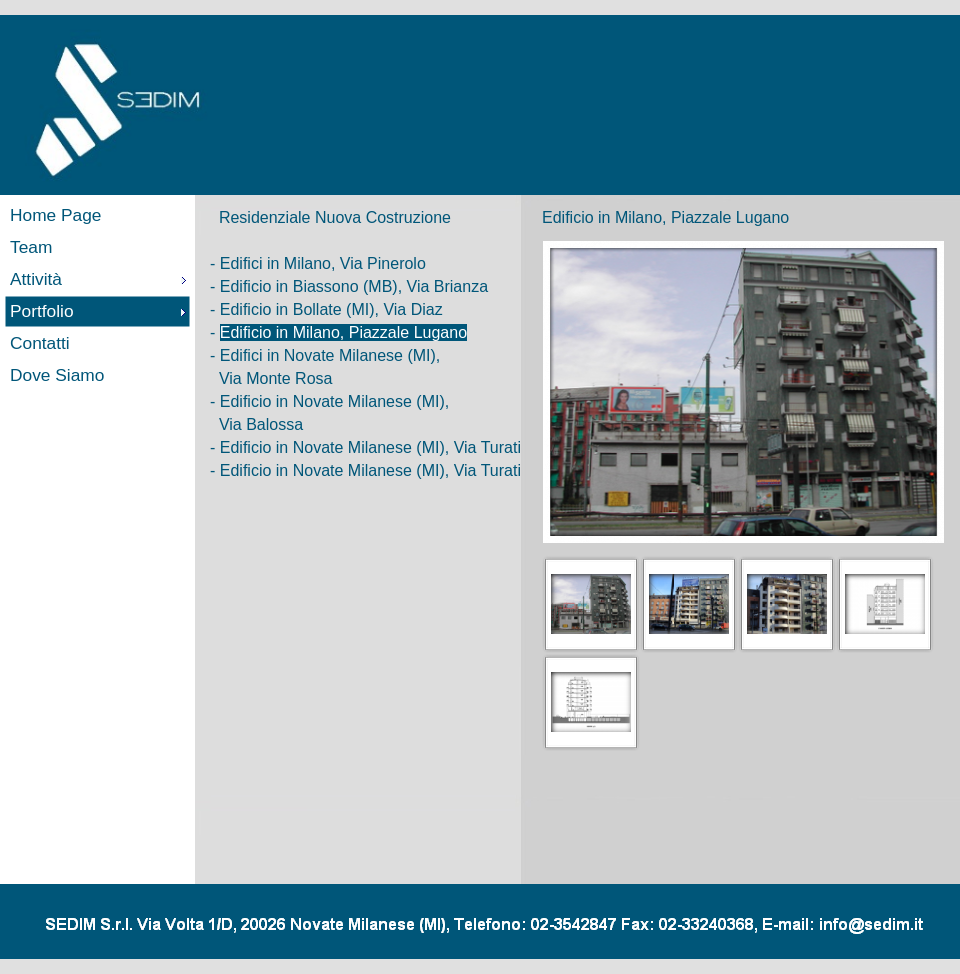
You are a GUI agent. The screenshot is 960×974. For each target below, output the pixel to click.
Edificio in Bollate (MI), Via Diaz (331, 309)
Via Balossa (261, 424)
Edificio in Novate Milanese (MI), (334, 401)
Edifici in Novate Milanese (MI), (330, 355)
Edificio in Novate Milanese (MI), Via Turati (370, 447)
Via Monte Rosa (276, 378)
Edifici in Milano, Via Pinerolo (323, 263)
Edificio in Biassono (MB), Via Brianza (354, 286)
